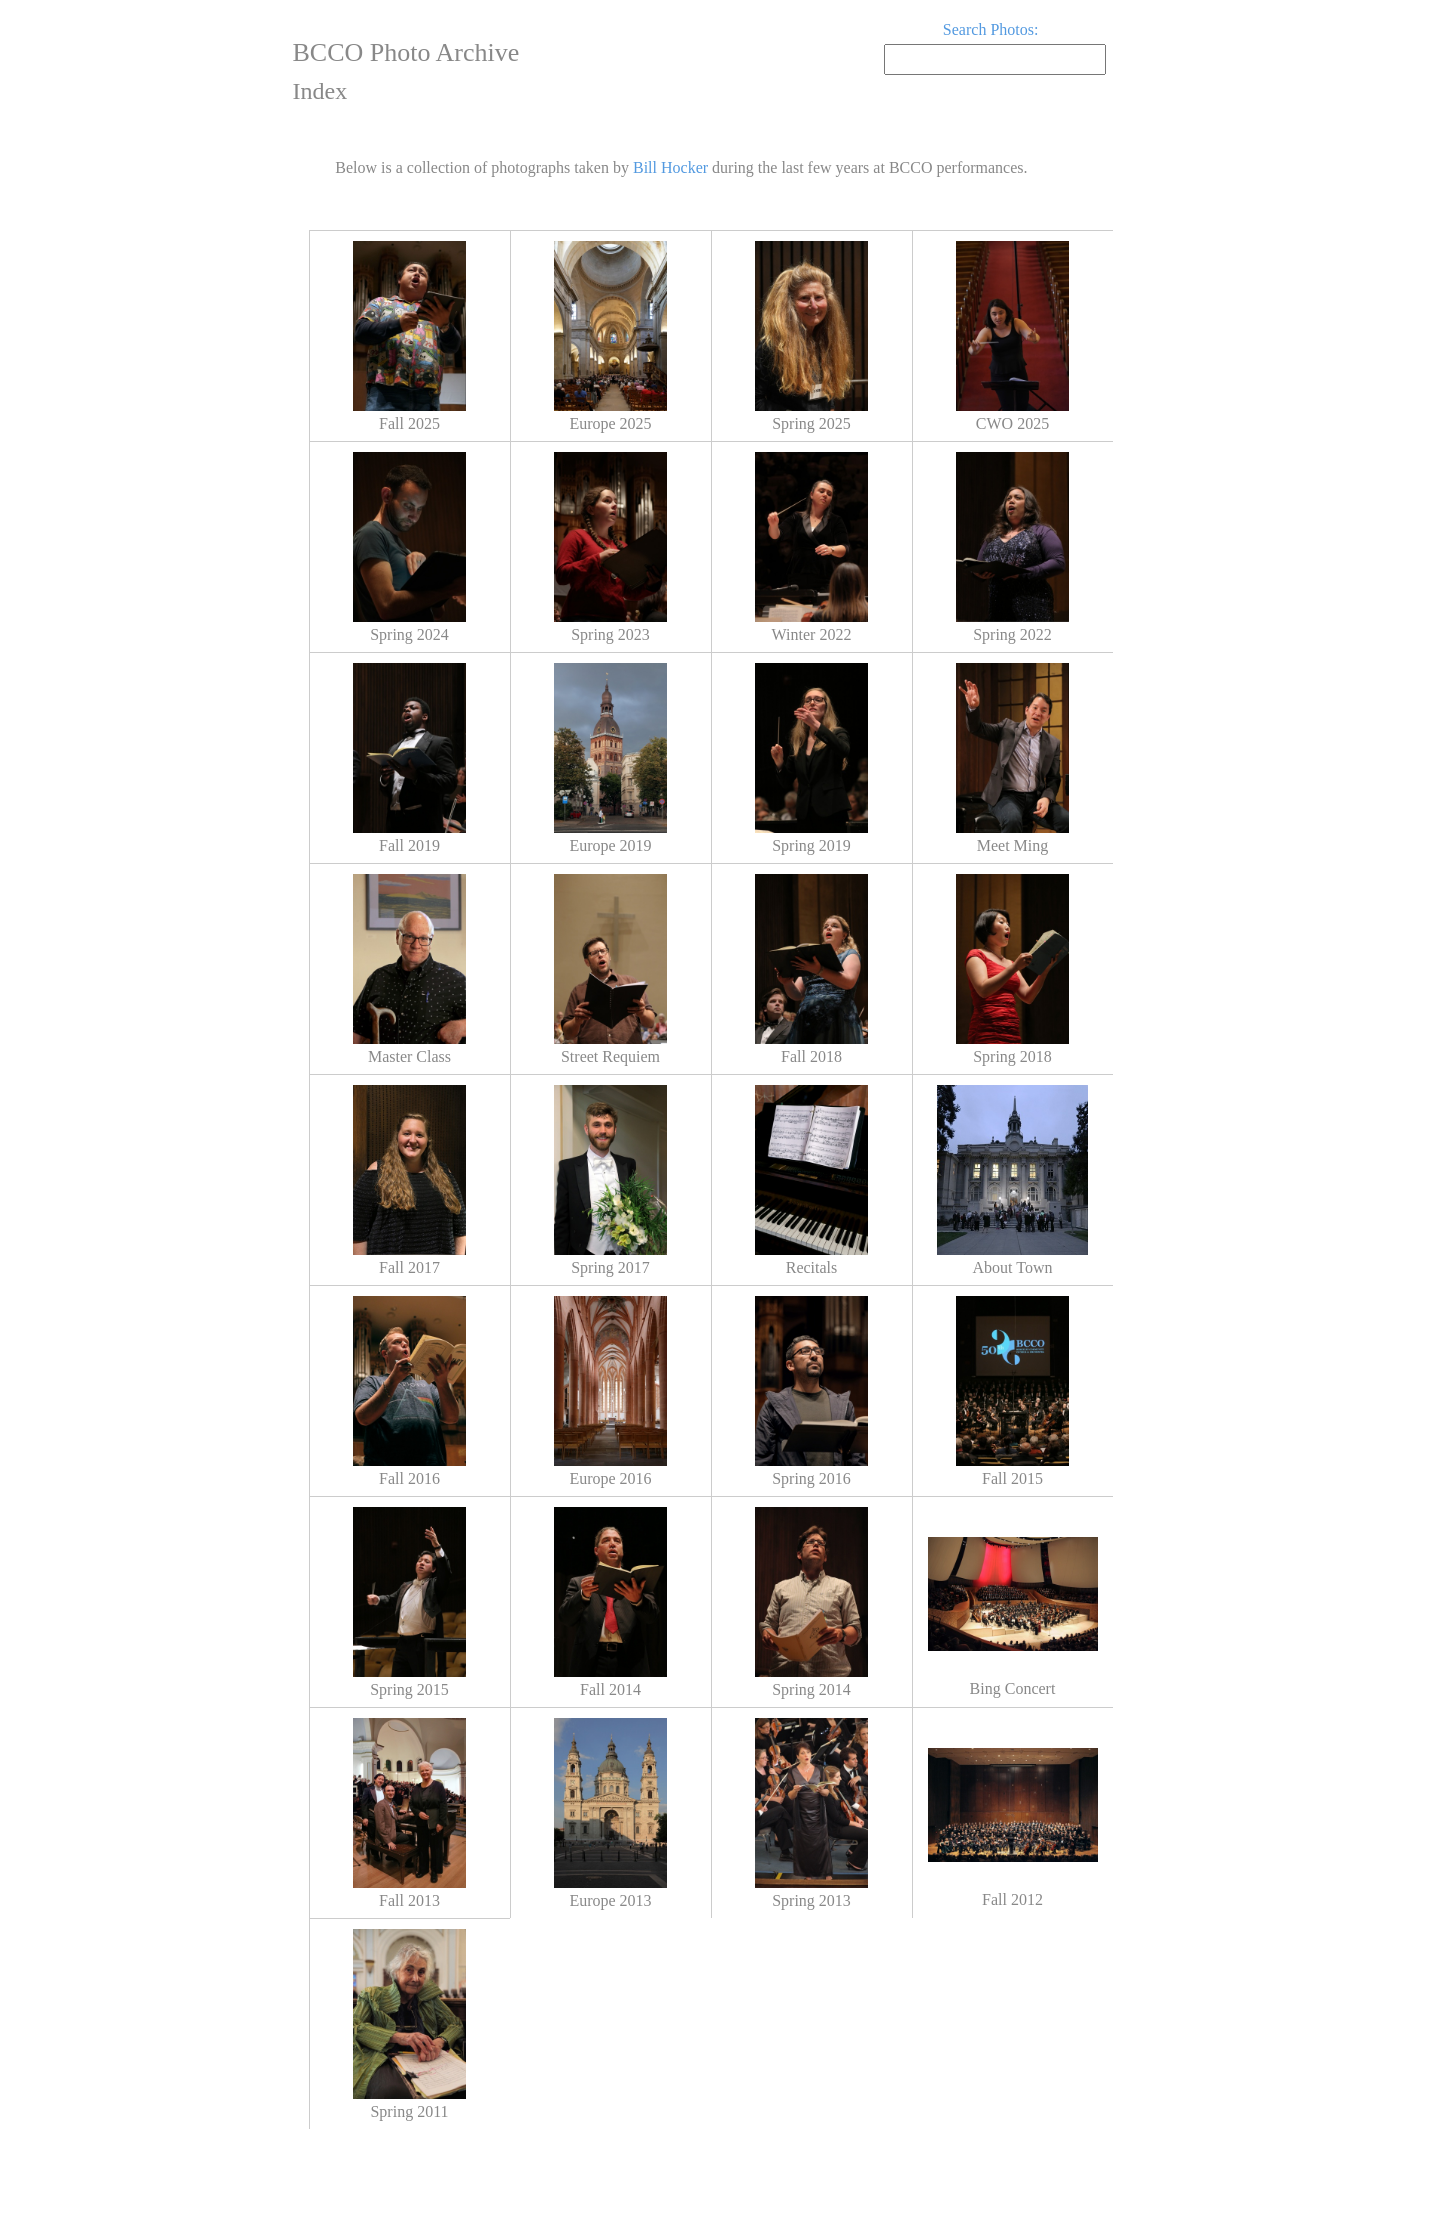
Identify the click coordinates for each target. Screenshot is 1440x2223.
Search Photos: (991, 29)
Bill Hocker (670, 167)
